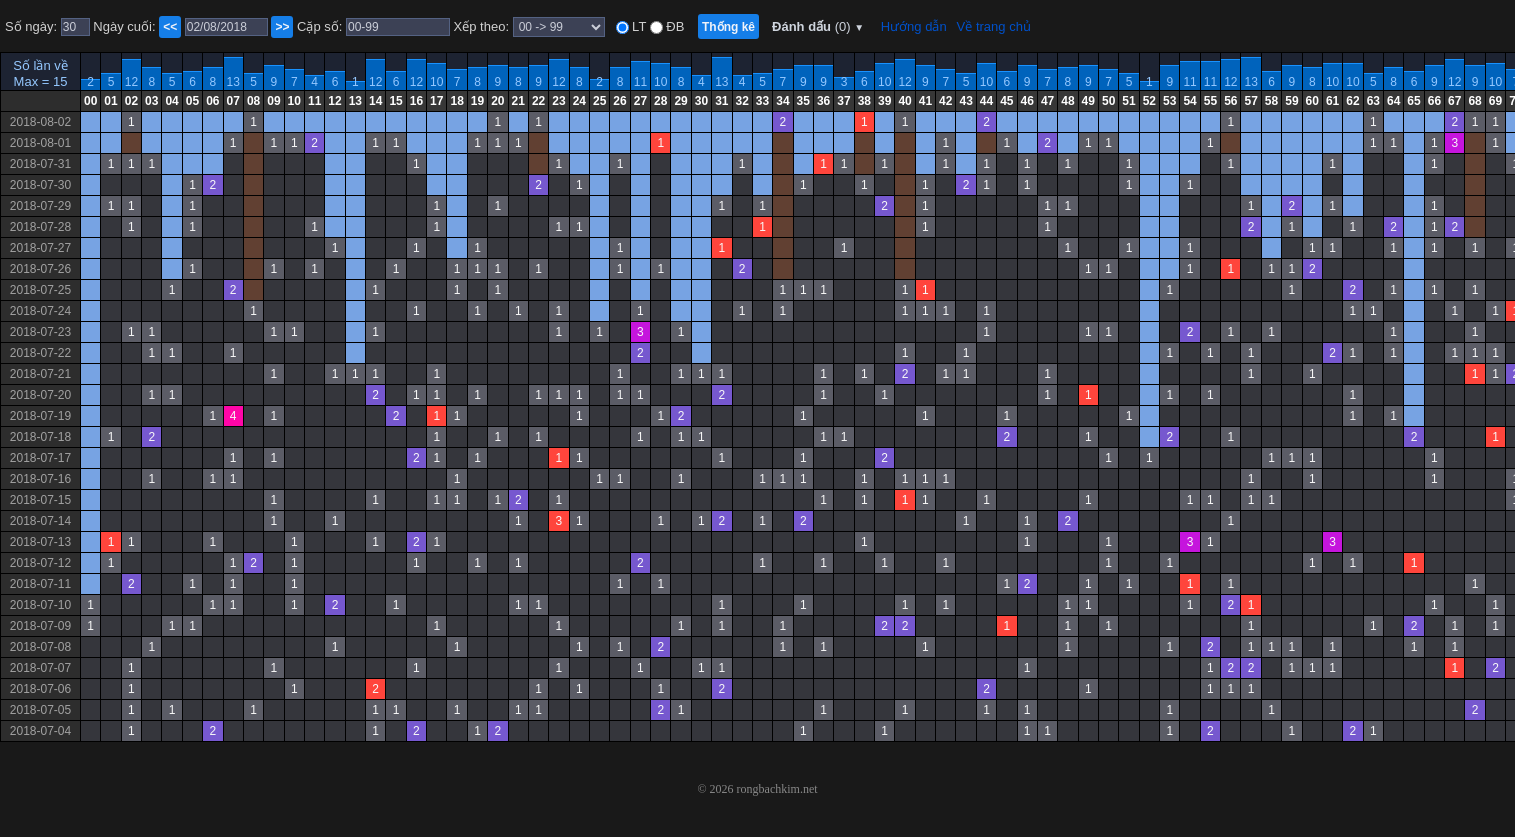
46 (1027, 101)
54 (1189, 101)
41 (925, 101)
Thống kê (728, 27)
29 (680, 101)
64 (1393, 101)
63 (1373, 101)
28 (660, 101)
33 (762, 101)
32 (742, 101)
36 (823, 101)
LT (638, 26)
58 (1271, 101)
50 (1108, 101)
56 (1230, 101)
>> (282, 27)
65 (1413, 101)
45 (1006, 101)
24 (579, 101)
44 (986, 101)
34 (782, 101)
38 (864, 101)
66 (1434, 101)
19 (477, 101)
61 (1332, 101)
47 (1047, 101)
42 (945, 101)
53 (1169, 101)
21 (518, 101)
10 (436, 82)
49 (1088, 101)
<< (170, 27)
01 (110, 101)
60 (1312, 101)
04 (171, 101)
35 (803, 101)
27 (640, 101)
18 (456, 101)
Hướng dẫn (914, 26)
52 (1149, 101)
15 (395, 101)
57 (1250, 101)
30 (701, 101)
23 (558, 101)
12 (131, 82)
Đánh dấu (818, 26)
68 (1474, 101)
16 (416, 101)
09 (273, 101)
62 (1352, 101)
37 (843, 101)
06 (212, 101)
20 (497, 101)
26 (619, 101)
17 (436, 101)
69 (1495, 101)
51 (1128, 101)
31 (721, 101)
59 (1291, 101)
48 (1067, 101)
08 (253, 101)
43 (965, 101)
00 (90, 101)
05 (192, 101)
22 (538, 101)
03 (151, 101)
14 (375, 101)
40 (904, 101)
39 (884, 101)
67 (1454, 101)
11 (640, 82)
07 (233, 101)
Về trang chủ (994, 26)
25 (599, 101)
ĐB (674, 26)
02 (131, 101)
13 (233, 82)
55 (1210, 101)
